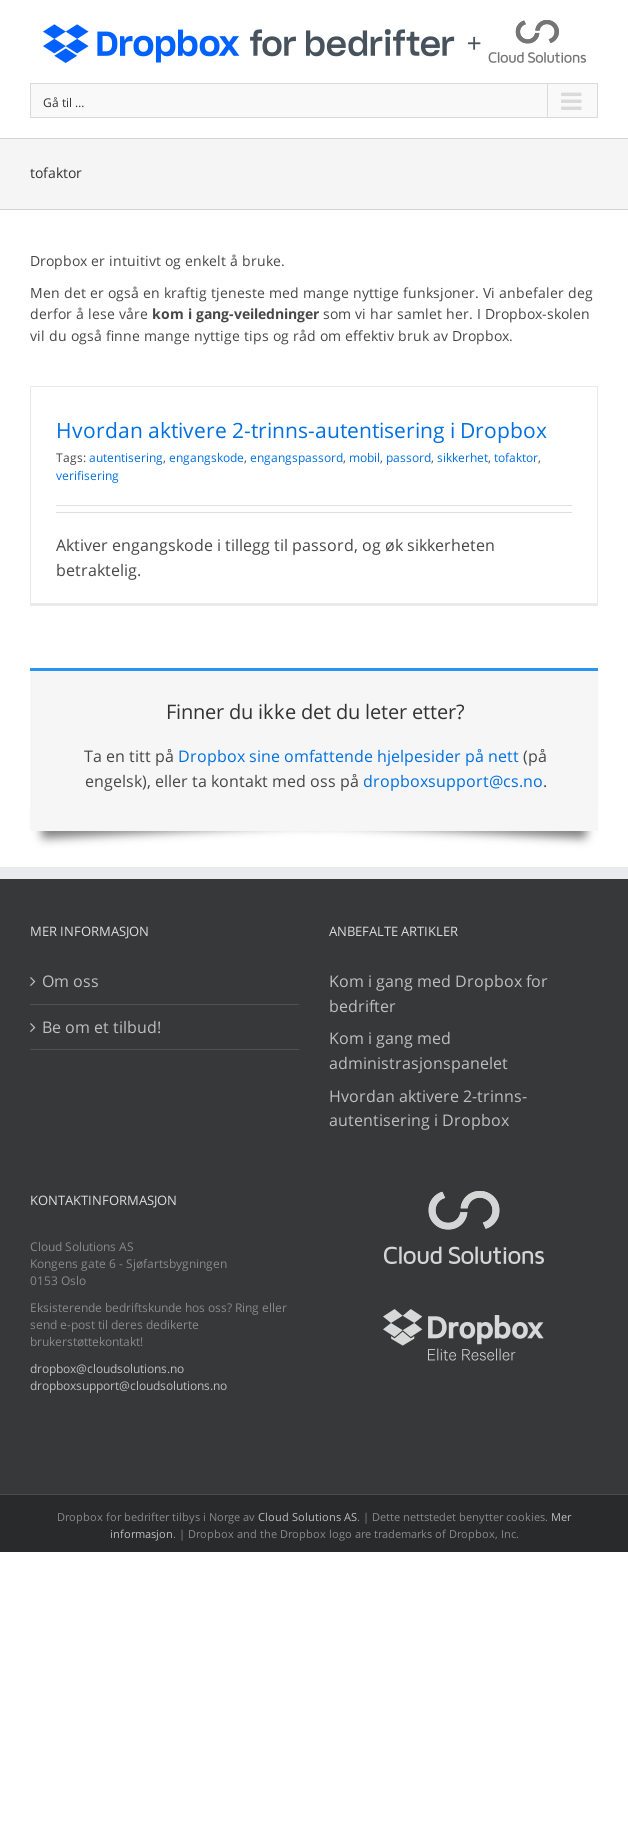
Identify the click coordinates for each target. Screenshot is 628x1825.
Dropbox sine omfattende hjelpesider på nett (348, 756)
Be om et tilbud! (101, 1027)
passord (408, 457)
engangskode (206, 457)
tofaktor (516, 457)
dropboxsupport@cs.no (453, 781)
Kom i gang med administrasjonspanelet (418, 1050)
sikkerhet (462, 457)
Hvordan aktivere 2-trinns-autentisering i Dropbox (301, 430)
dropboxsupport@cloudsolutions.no (128, 1385)
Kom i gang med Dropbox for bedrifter (438, 993)
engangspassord (296, 457)
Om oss (70, 981)
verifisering (87, 475)
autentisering (126, 457)
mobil (364, 457)
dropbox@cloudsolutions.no (107, 1368)
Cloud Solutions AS (307, 1516)
